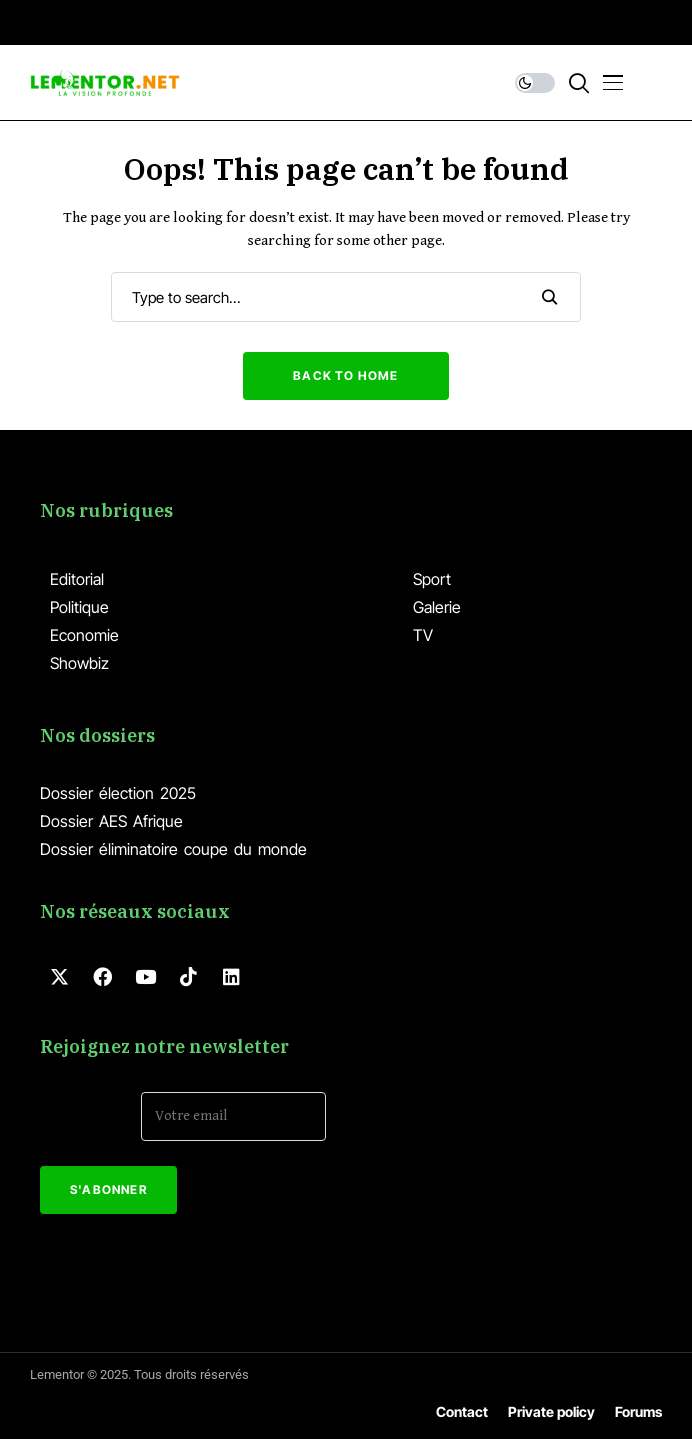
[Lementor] (105, 82)
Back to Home (345, 375)
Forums (638, 1411)
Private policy (551, 1411)
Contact (462, 1411)
